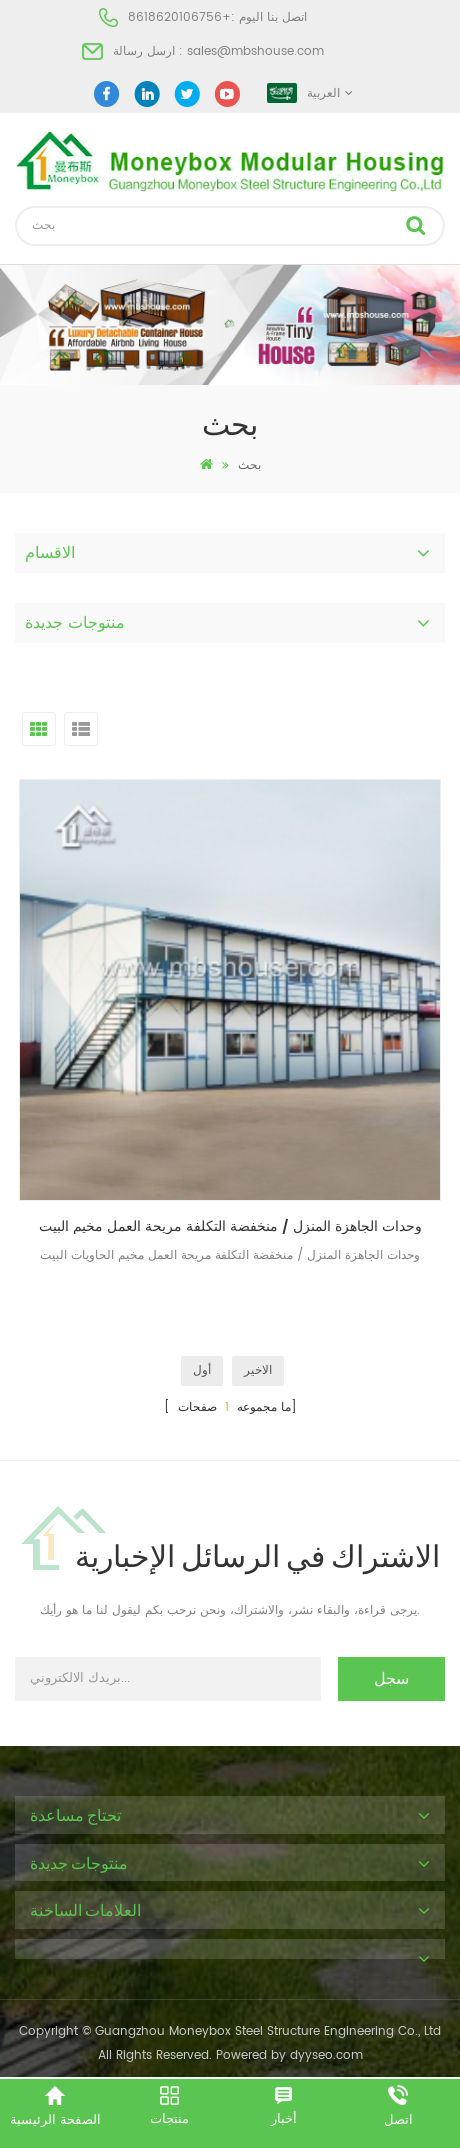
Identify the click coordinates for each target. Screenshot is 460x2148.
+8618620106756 (179, 17)
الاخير (258, 1370)
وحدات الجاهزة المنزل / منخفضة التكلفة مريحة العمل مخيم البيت (230, 1226)
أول (202, 1370)
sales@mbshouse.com (255, 51)
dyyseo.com (326, 2055)
